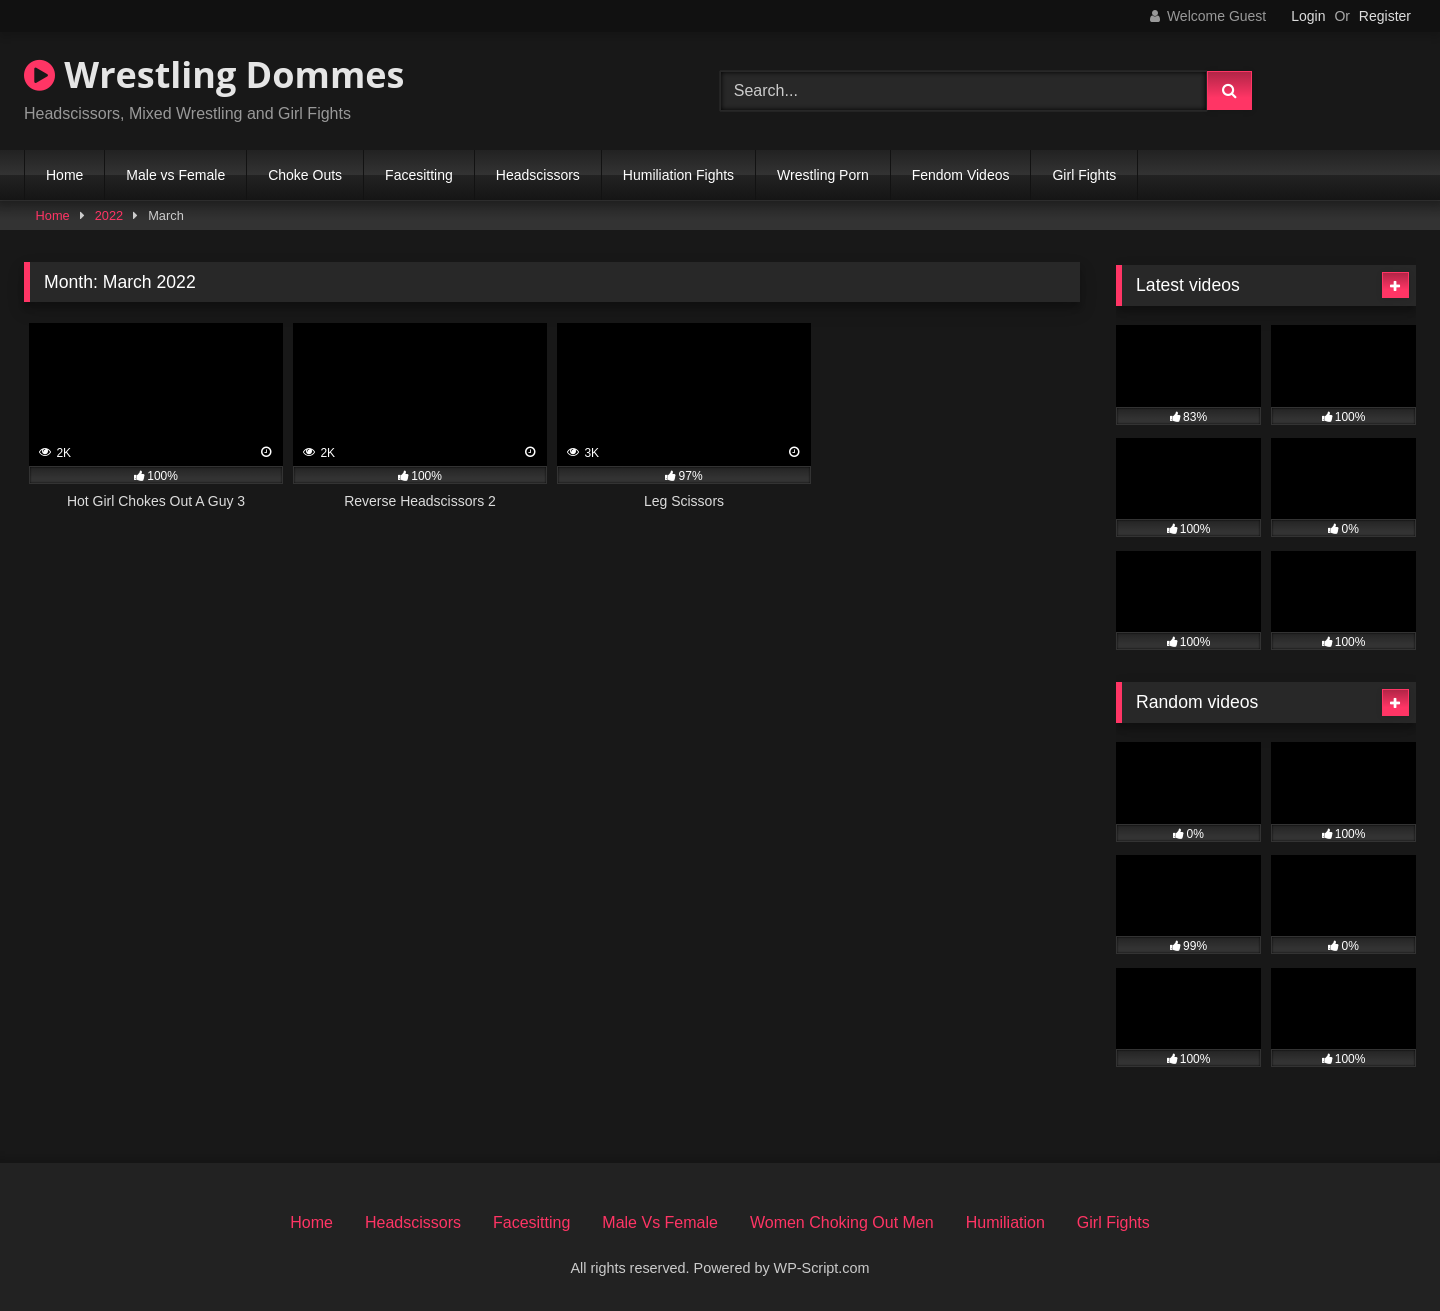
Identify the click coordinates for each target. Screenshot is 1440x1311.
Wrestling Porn (823, 175)
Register (1385, 16)
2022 (109, 215)
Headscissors (538, 175)
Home (64, 175)
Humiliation (1005, 1222)
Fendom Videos (961, 175)
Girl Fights (1084, 175)
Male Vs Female (660, 1222)
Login (1308, 16)
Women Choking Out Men (842, 1222)
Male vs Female (175, 175)
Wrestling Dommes (214, 74)
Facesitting (419, 175)
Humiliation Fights (678, 175)
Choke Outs (305, 175)
